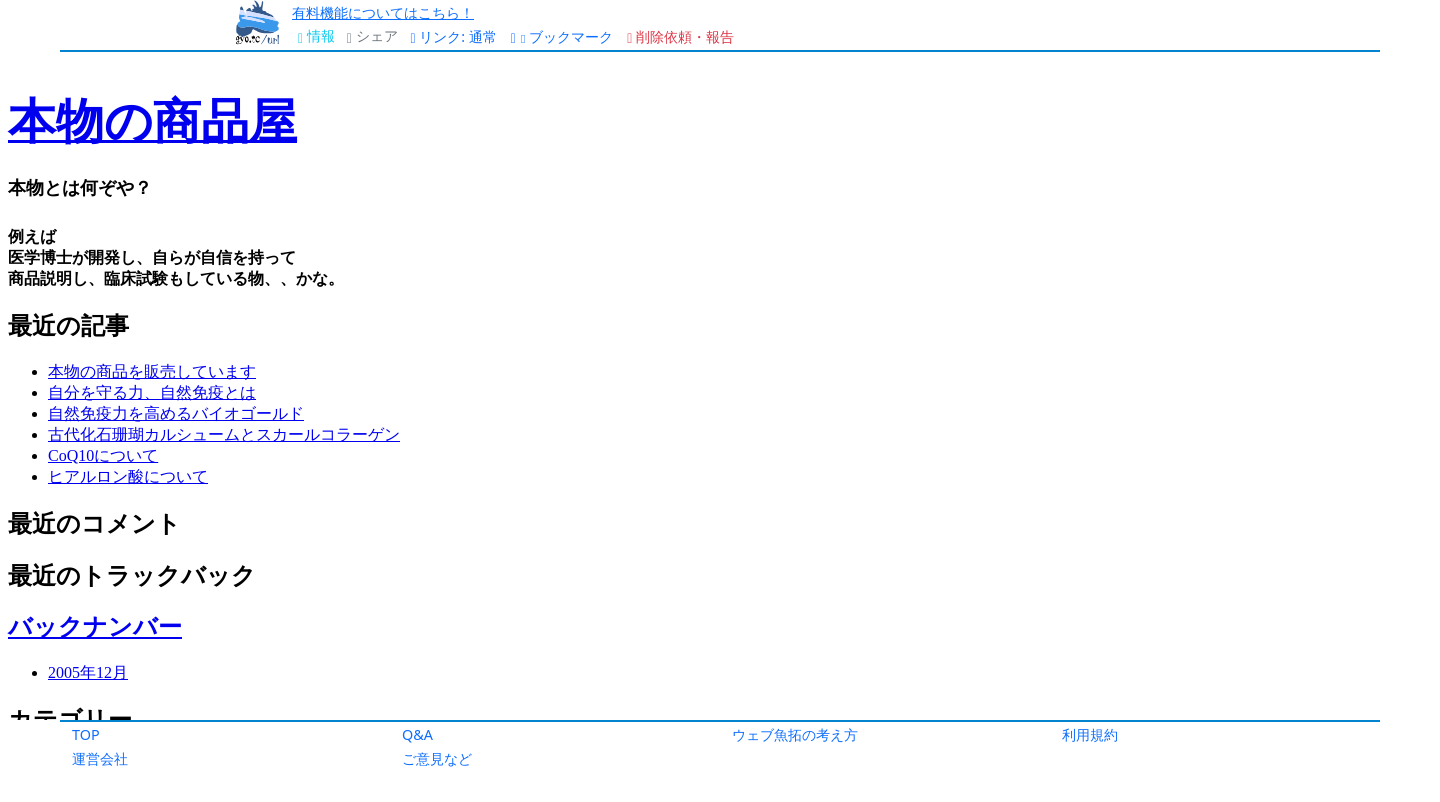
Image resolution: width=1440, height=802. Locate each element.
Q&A (417, 734)
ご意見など (437, 758)
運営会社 (100, 758)
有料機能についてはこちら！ (383, 12)
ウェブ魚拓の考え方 (795, 734)
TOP (86, 734)
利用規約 (1090, 734)
